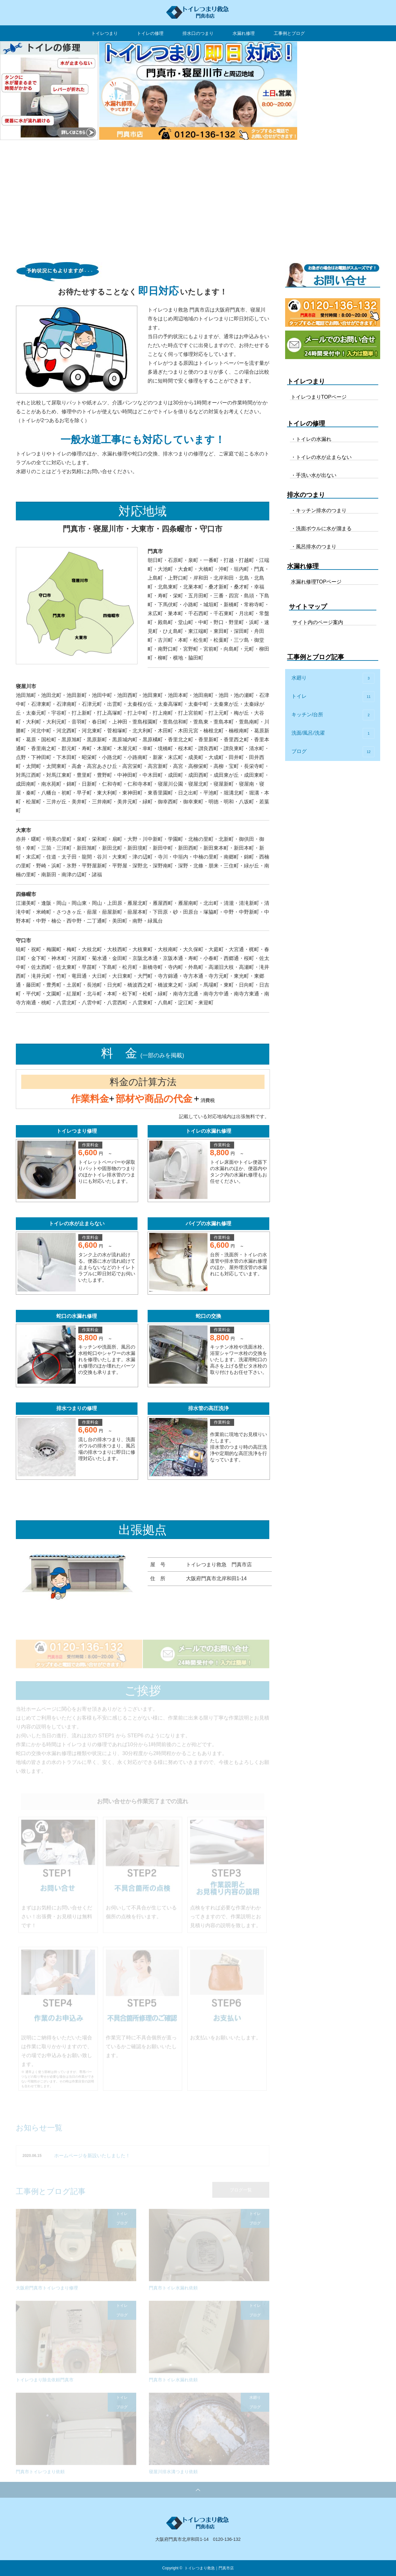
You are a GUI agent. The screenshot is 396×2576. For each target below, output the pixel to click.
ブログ (332, 751)
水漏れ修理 (244, 33)
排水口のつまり (198, 33)
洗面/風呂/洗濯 (332, 733)
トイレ (332, 696)
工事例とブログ (289, 33)
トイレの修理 (150, 33)
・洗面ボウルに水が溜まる (321, 528)
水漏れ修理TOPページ (316, 581)
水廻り (332, 678)
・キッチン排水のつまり (319, 510)
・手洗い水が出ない (313, 475)
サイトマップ (308, 606)
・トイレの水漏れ (311, 439)
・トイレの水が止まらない (321, 457)
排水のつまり (306, 494)
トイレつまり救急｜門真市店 (209, 2568)
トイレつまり (104, 33)
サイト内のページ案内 (317, 622)
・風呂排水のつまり (313, 546)
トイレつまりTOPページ (319, 397)
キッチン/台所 (332, 715)
